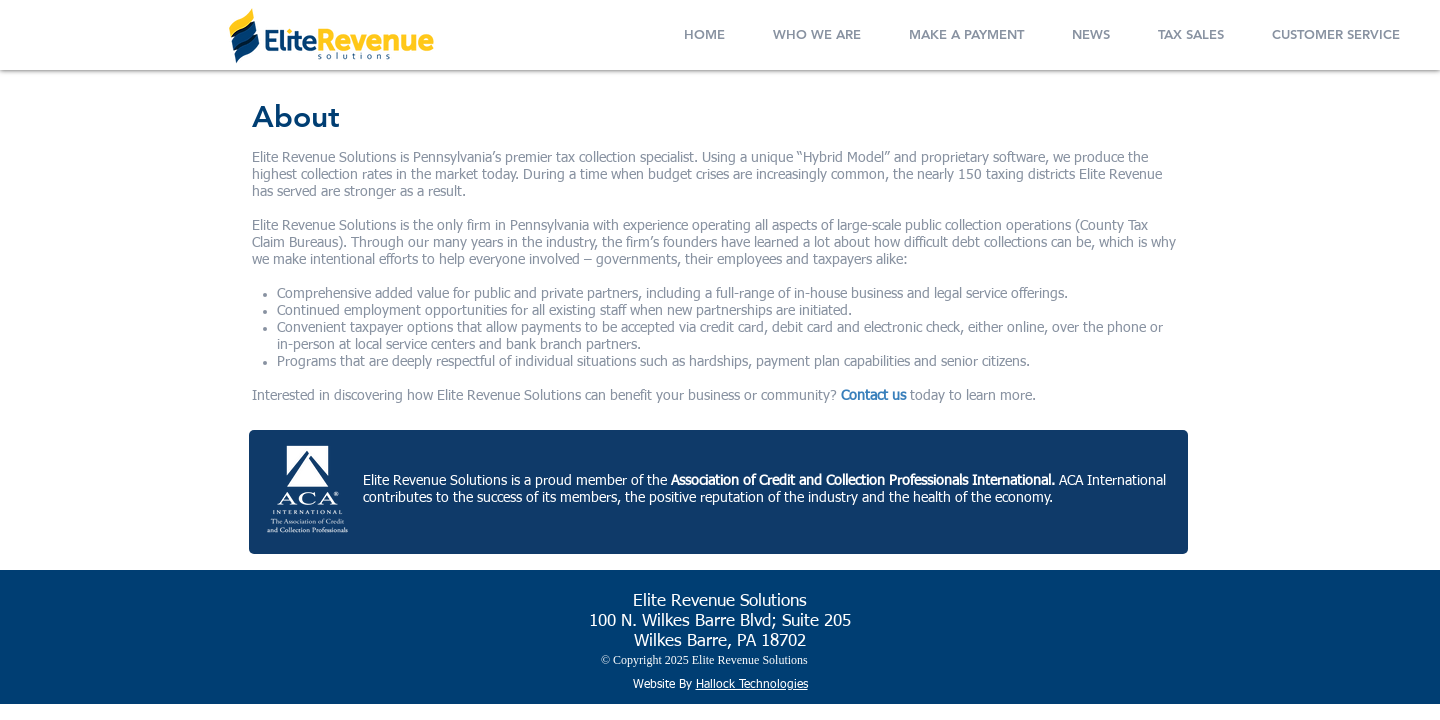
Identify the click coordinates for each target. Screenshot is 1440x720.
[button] (817, 30)
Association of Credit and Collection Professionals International (861, 481)
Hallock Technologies (752, 685)
